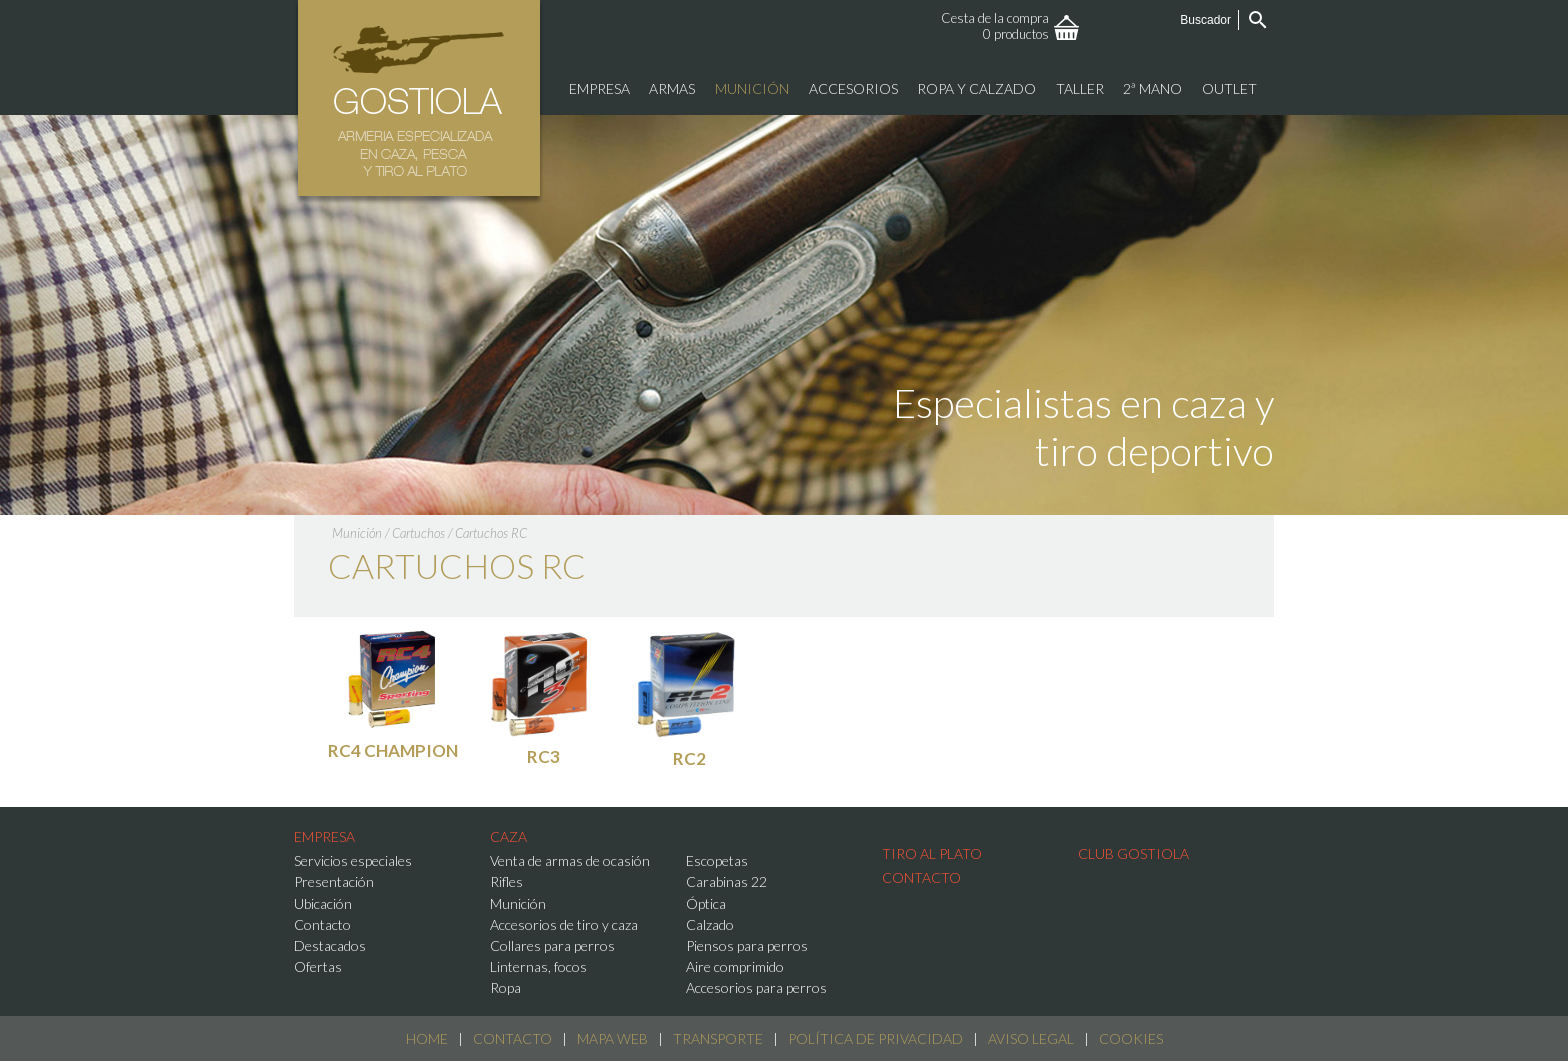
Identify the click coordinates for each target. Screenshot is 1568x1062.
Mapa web (612, 1038)
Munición (357, 533)
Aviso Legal (1031, 1038)
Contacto (512, 1038)
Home (427, 1038)
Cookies (1131, 1038)
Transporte (718, 1038)
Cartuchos (418, 533)
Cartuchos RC (491, 533)
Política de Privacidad (875, 1038)
